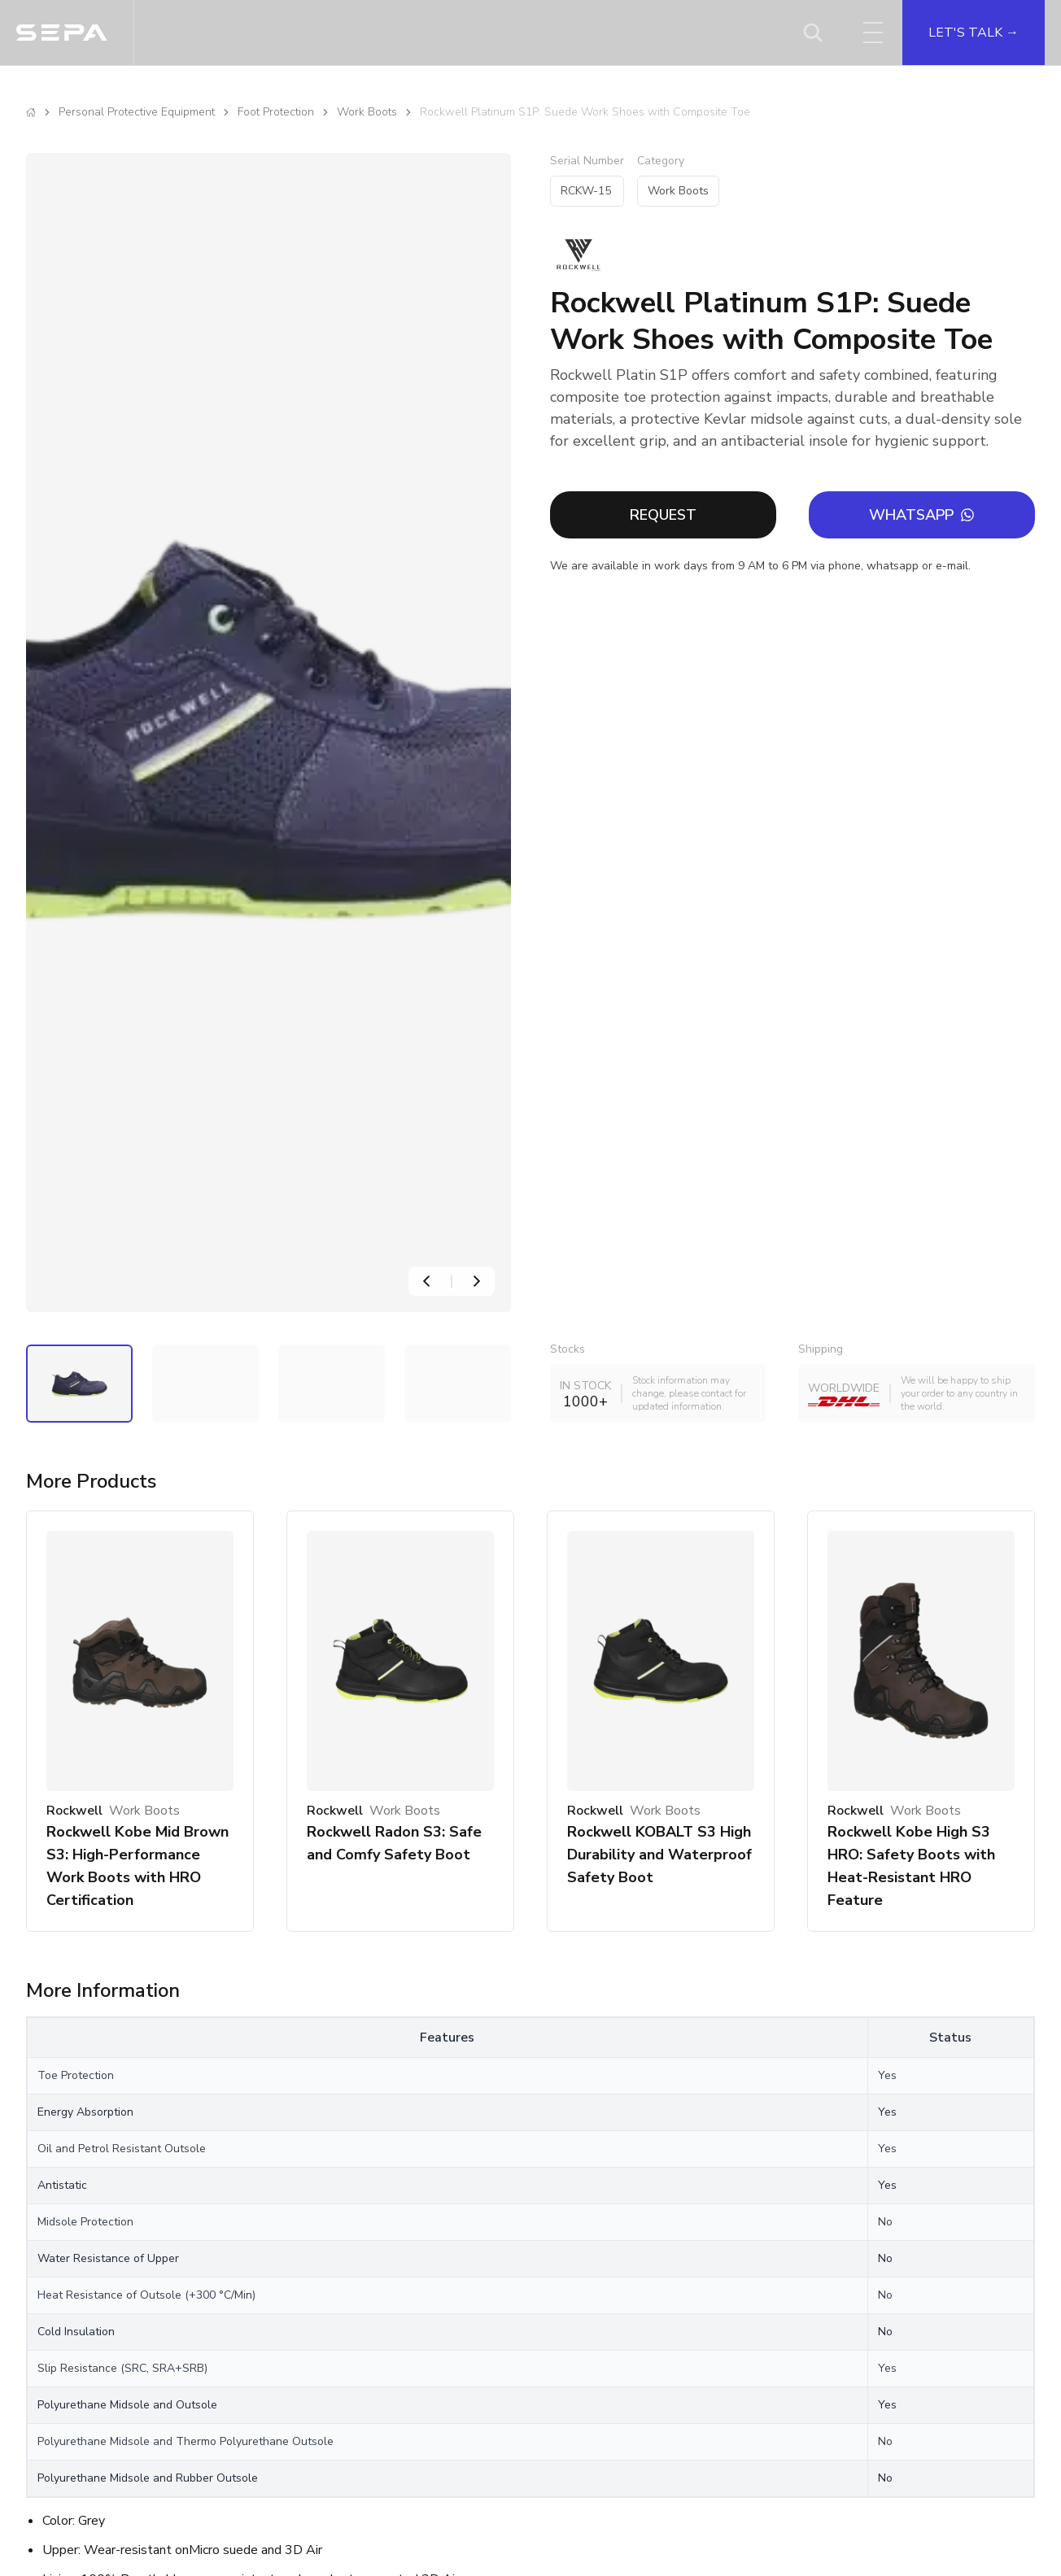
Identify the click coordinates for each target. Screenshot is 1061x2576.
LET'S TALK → (973, 32)
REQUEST (663, 515)
